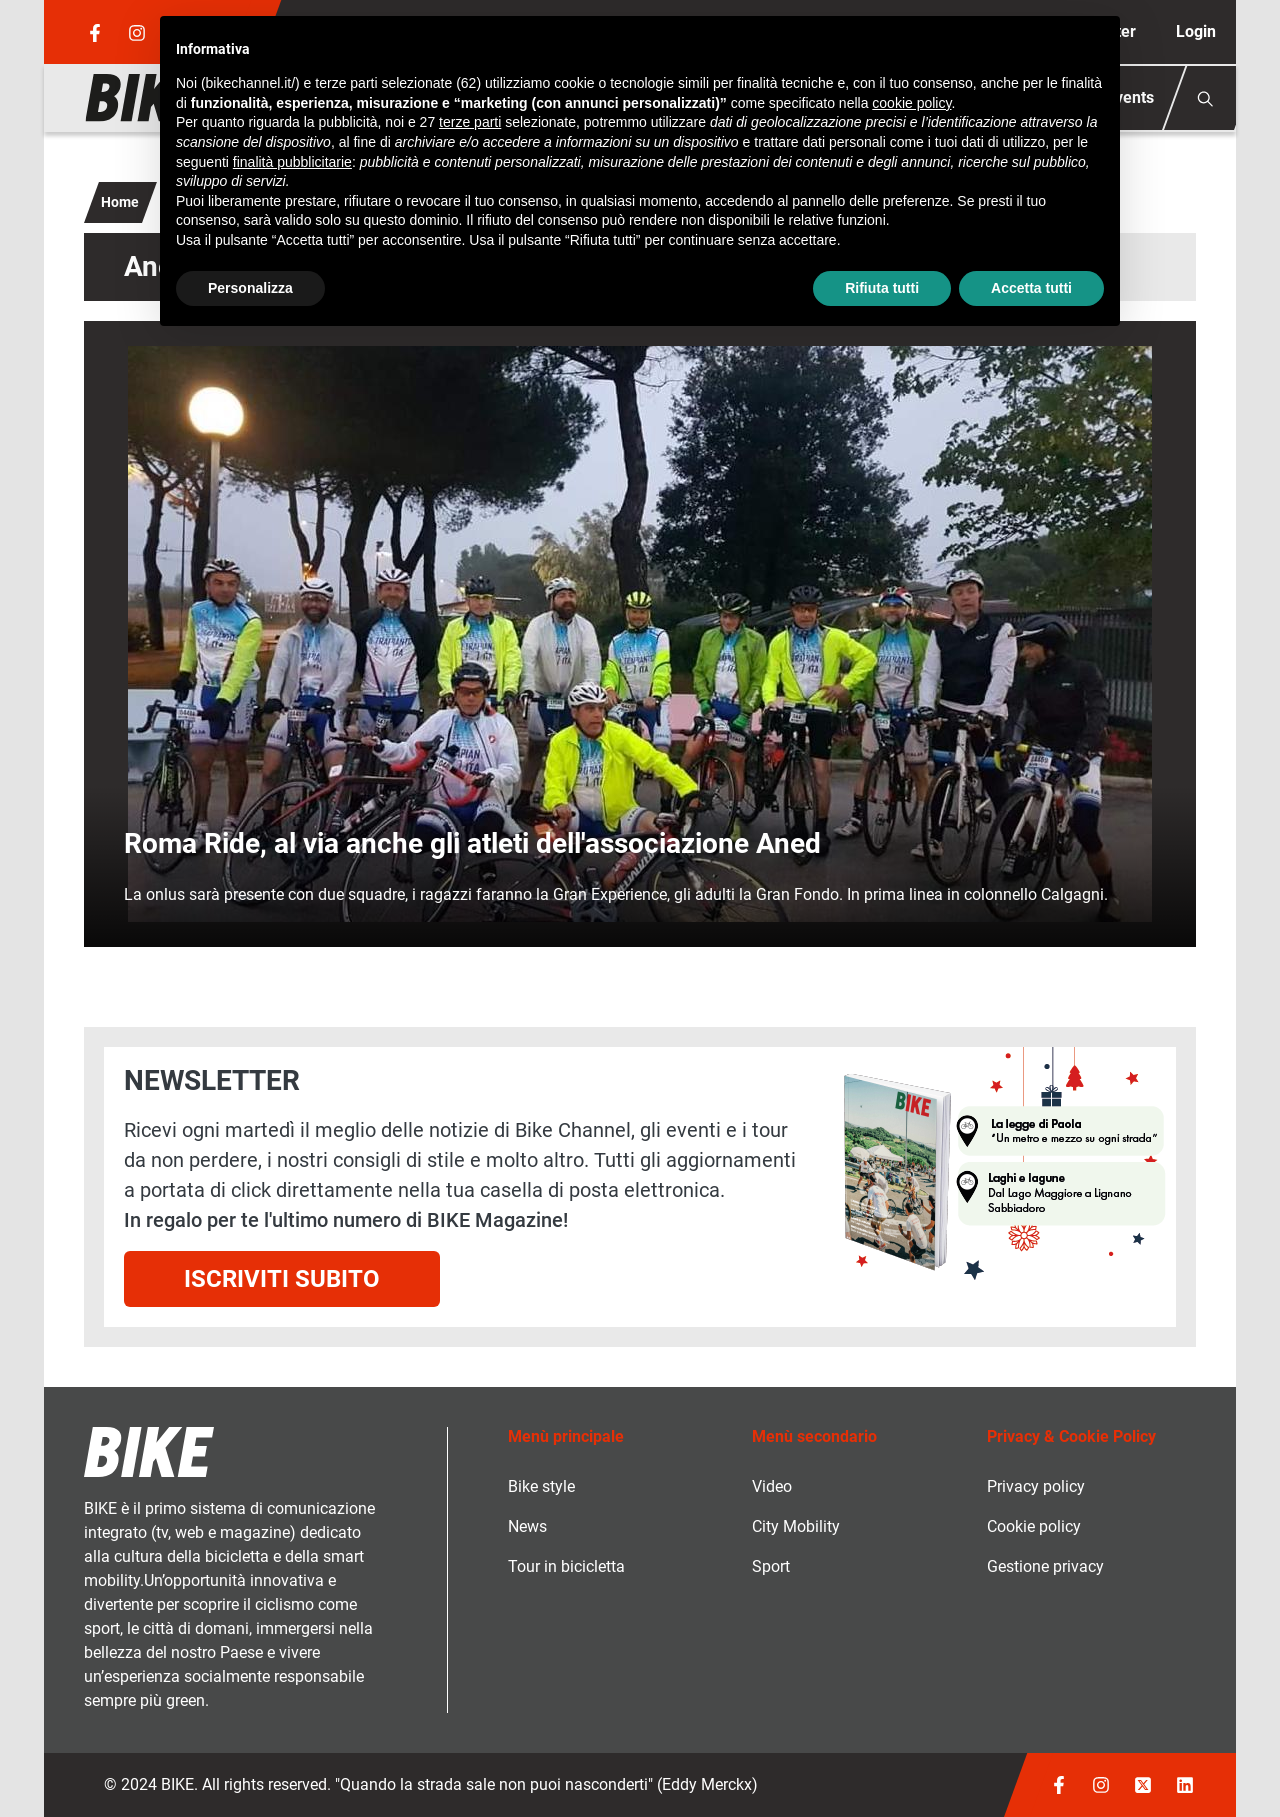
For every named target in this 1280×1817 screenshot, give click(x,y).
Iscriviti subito (282, 1279)
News (527, 1526)
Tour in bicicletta (566, 1566)
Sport (771, 1566)
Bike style (541, 1486)
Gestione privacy (1045, 1566)
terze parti (470, 122)
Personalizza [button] (250, 288)
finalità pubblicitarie (292, 162)
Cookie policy (1034, 1526)
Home (120, 202)
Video (772, 1486)
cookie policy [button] (911, 103)
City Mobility (796, 1526)
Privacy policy (1036, 1486)
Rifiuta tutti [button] (882, 288)
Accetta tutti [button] (1031, 288)
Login (1196, 31)
